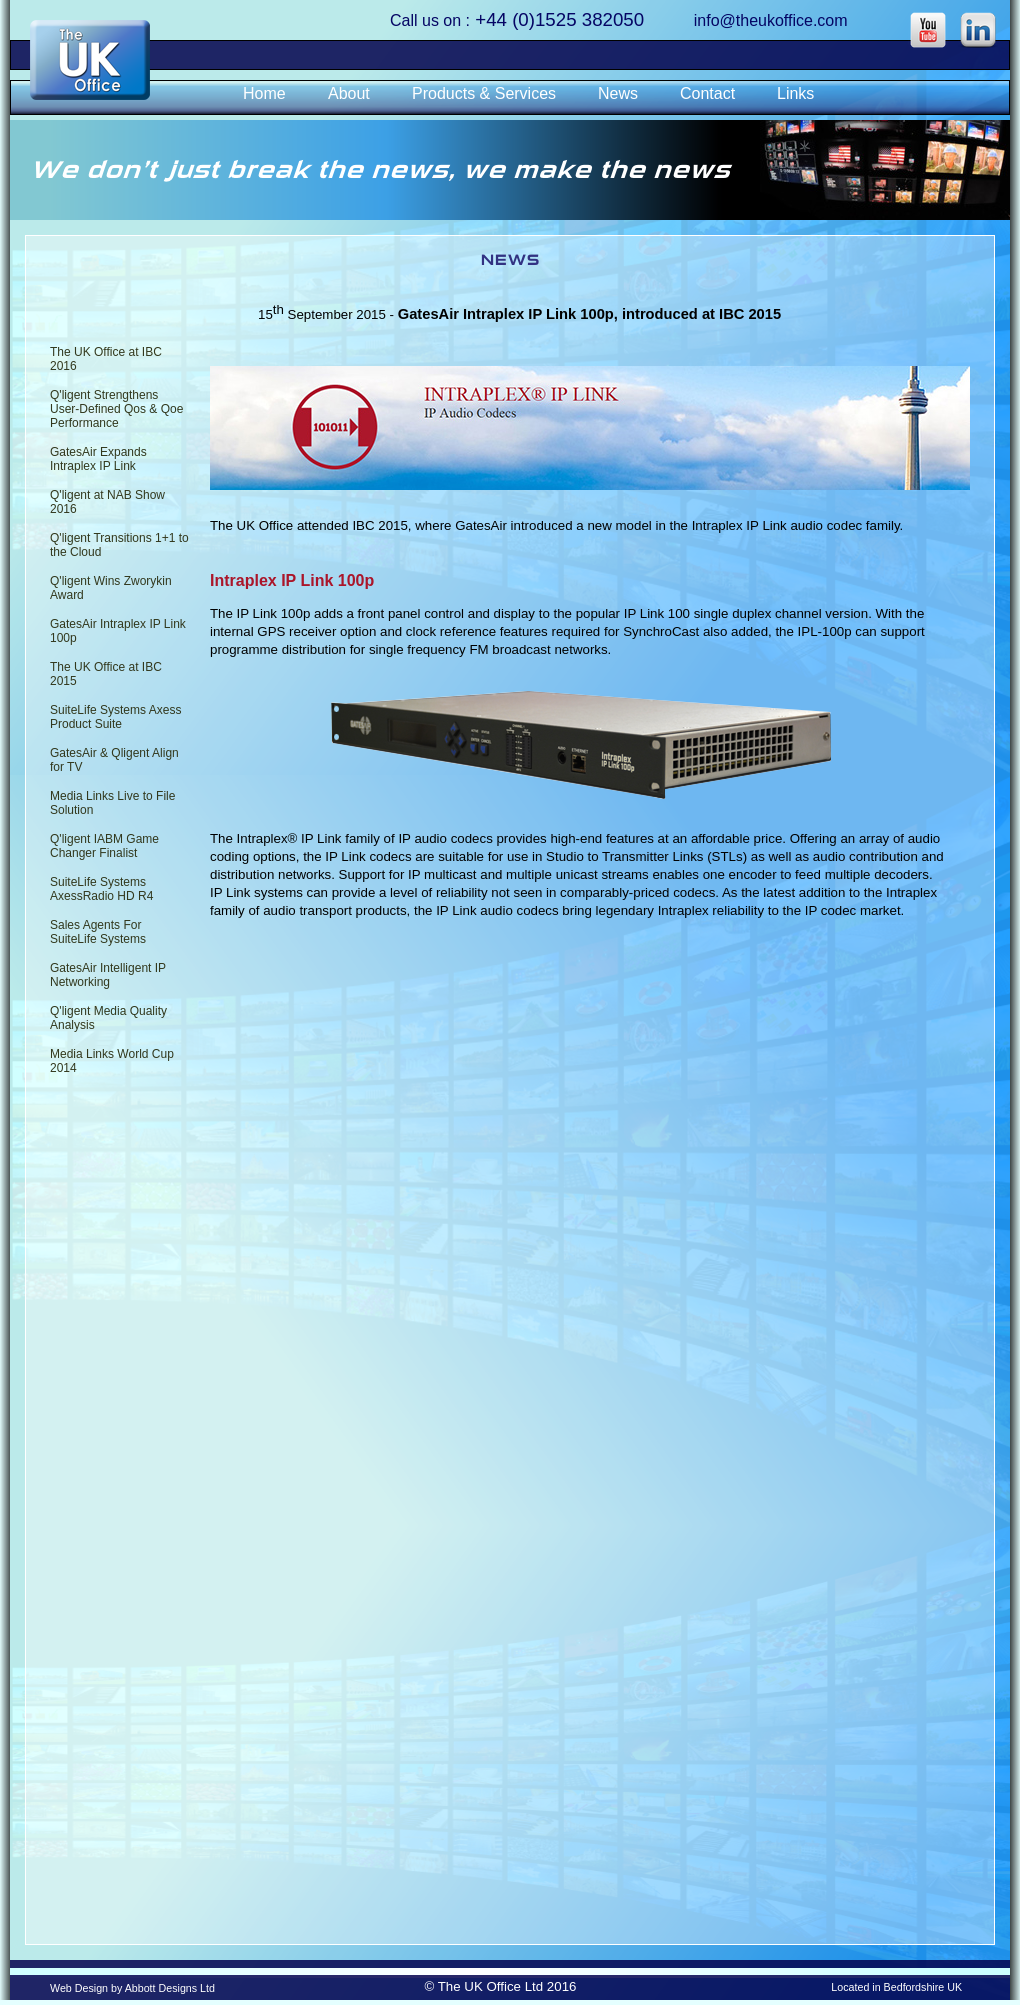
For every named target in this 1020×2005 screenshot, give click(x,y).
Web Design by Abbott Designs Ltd (132, 1988)
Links (795, 93)
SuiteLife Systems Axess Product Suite (115, 717)
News (618, 93)
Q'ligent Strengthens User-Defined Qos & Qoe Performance (116, 409)
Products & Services (484, 93)
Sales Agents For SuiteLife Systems (98, 932)
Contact (707, 93)
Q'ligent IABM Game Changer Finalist (104, 846)
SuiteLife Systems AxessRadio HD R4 (101, 889)
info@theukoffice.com (771, 20)
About (349, 93)
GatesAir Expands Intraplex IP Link (98, 459)
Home (264, 93)
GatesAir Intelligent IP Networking (108, 975)
